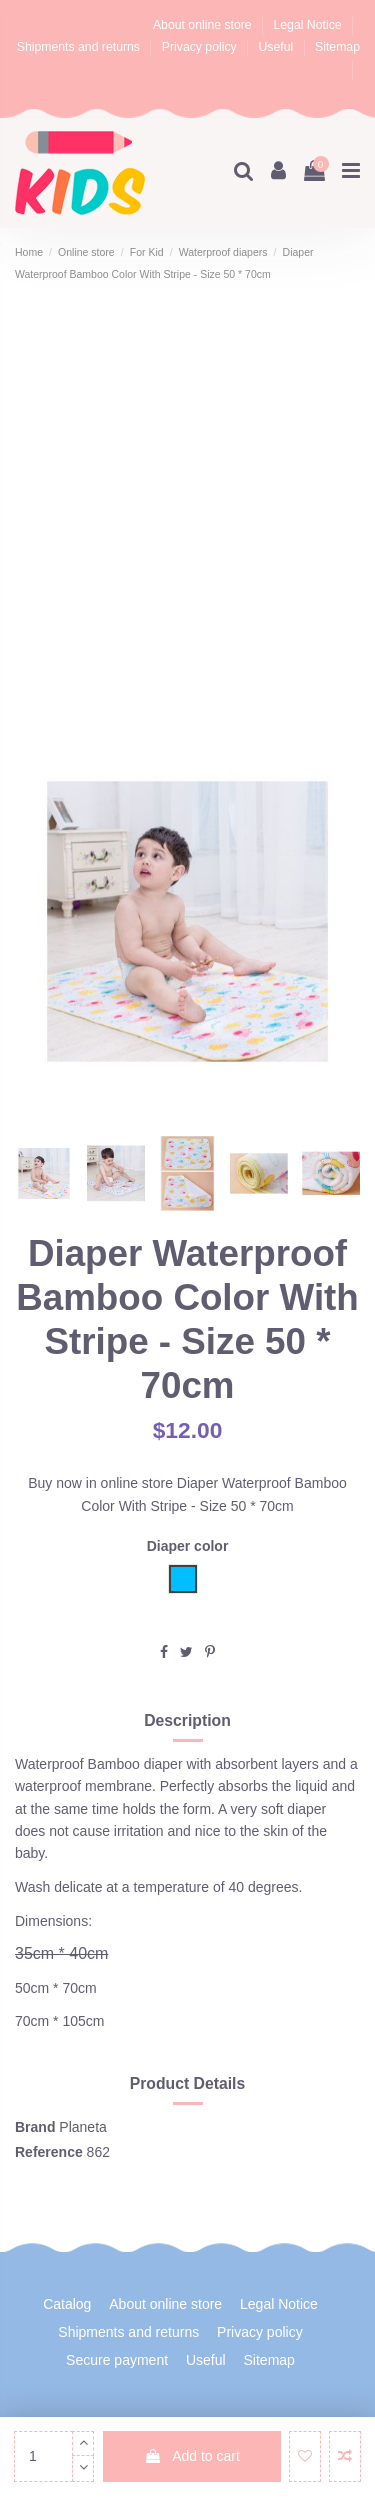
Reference (49, 2152)
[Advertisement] (187, 521)
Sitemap (337, 47)
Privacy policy (201, 47)
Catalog (67, 2304)
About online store (204, 25)
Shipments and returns (80, 47)
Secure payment (117, 2360)
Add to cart (192, 2456)
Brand (35, 2127)
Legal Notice (309, 25)
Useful (278, 47)
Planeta (82, 2127)
